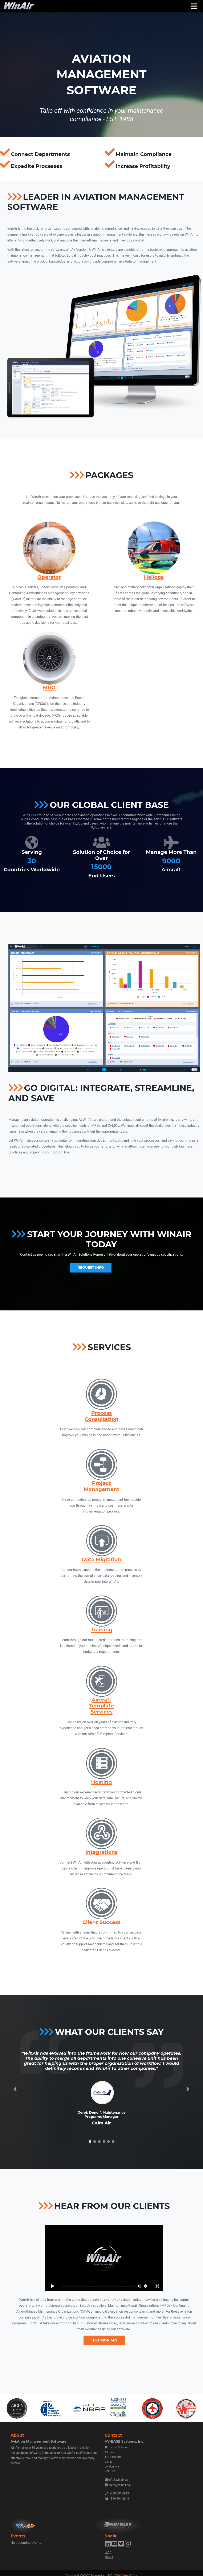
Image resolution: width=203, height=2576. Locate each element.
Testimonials (104, 2340)
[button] (15, 2089)
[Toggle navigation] (194, 6)
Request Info (91, 1268)
